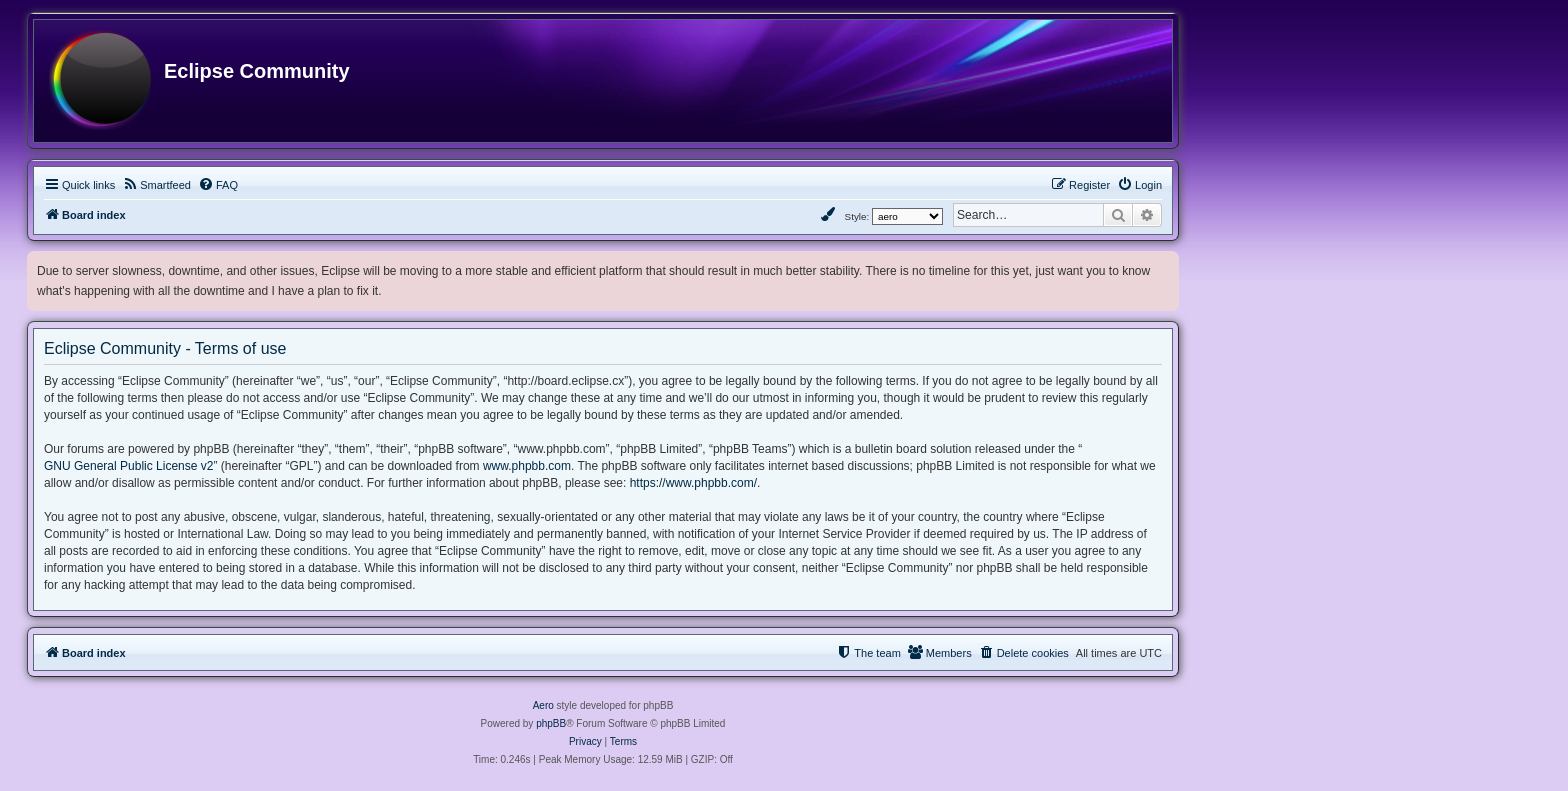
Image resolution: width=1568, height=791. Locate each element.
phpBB (551, 723)
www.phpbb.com (527, 466)
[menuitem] (156, 185)
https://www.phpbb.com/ (693, 483)
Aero (543, 705)
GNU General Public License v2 (128, 466)
